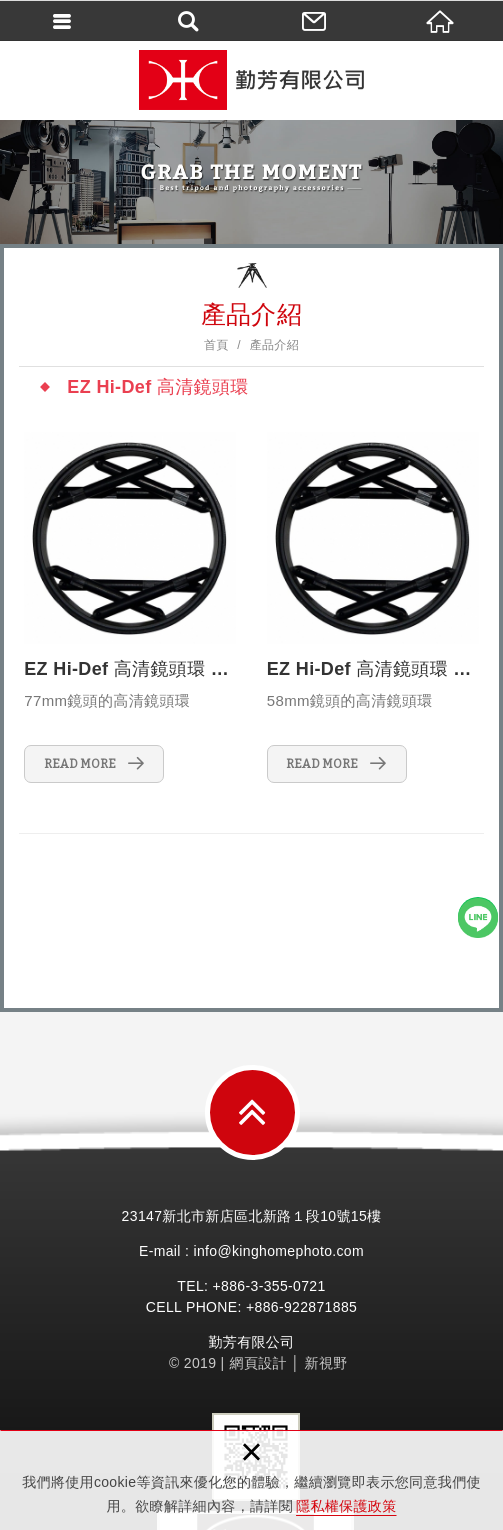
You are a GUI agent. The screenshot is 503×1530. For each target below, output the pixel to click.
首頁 (216, 345)
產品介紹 (274, 345)
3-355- (272, 1286)
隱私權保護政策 (346, 1506)
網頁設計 (258, 1363)
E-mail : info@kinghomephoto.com (251, 1251)
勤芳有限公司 (252, 80)
